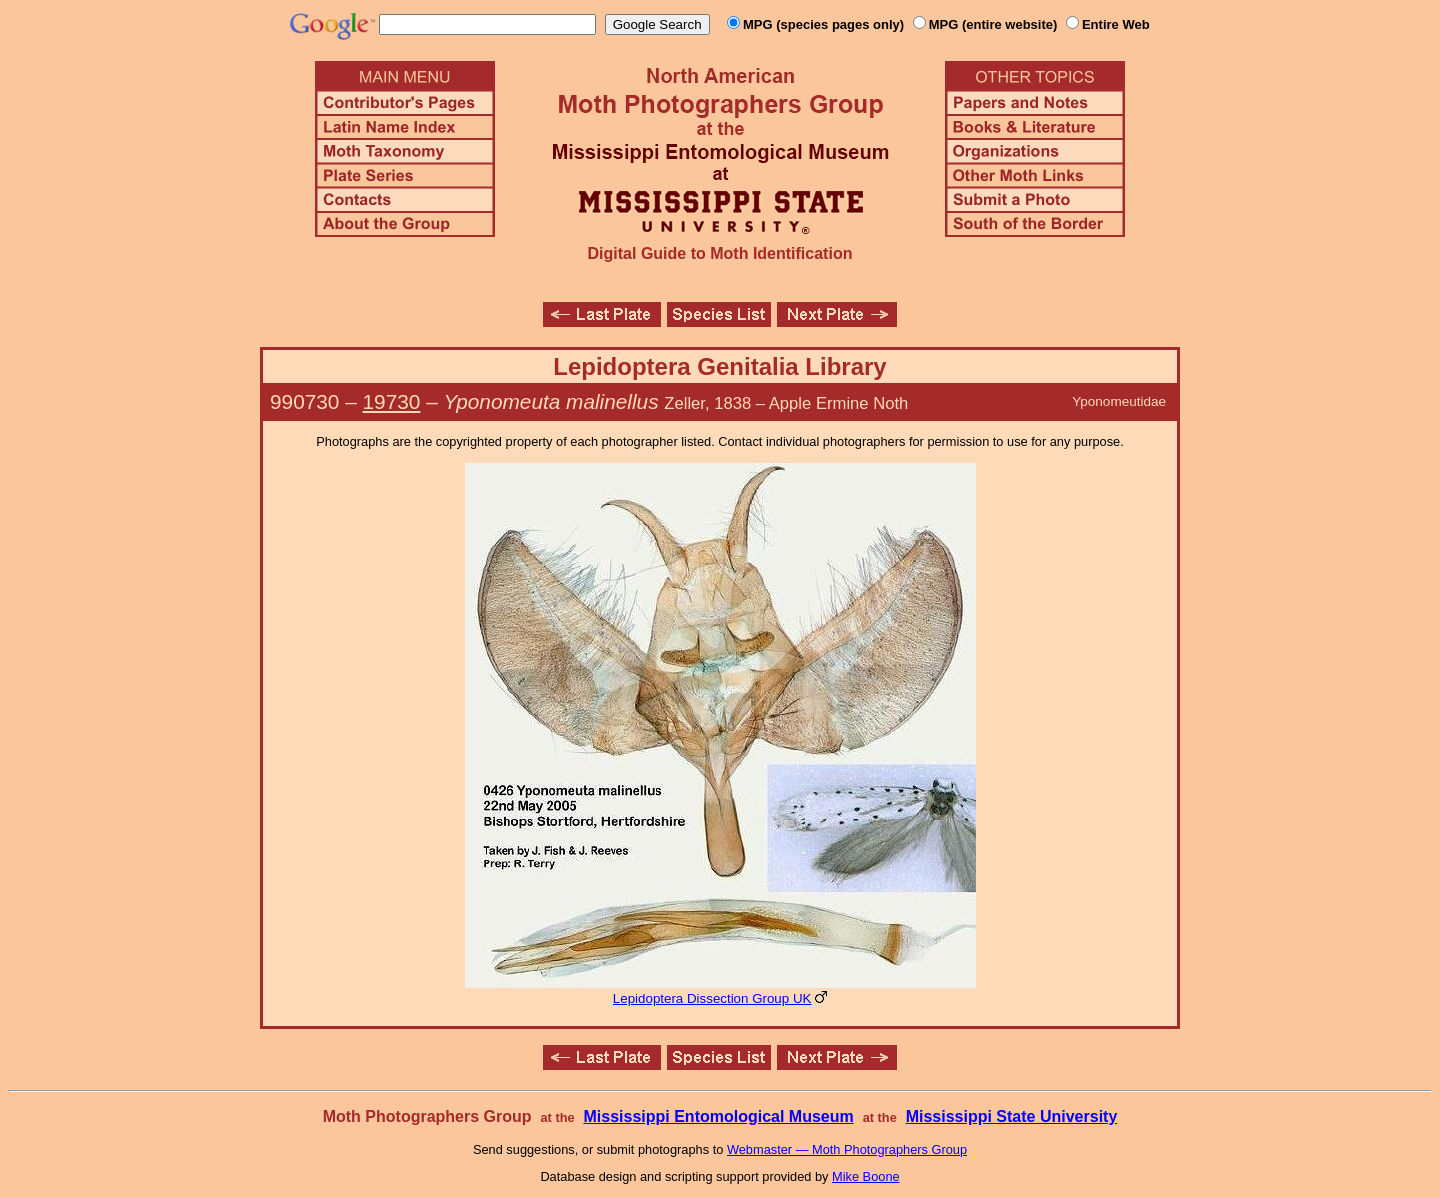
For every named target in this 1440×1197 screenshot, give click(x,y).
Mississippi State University (1012, 1116)
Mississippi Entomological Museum (718, 1116)
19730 (392, 401)
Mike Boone (866, 1176)
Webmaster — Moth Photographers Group (847, 1149)
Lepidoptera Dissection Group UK (712, 998)
